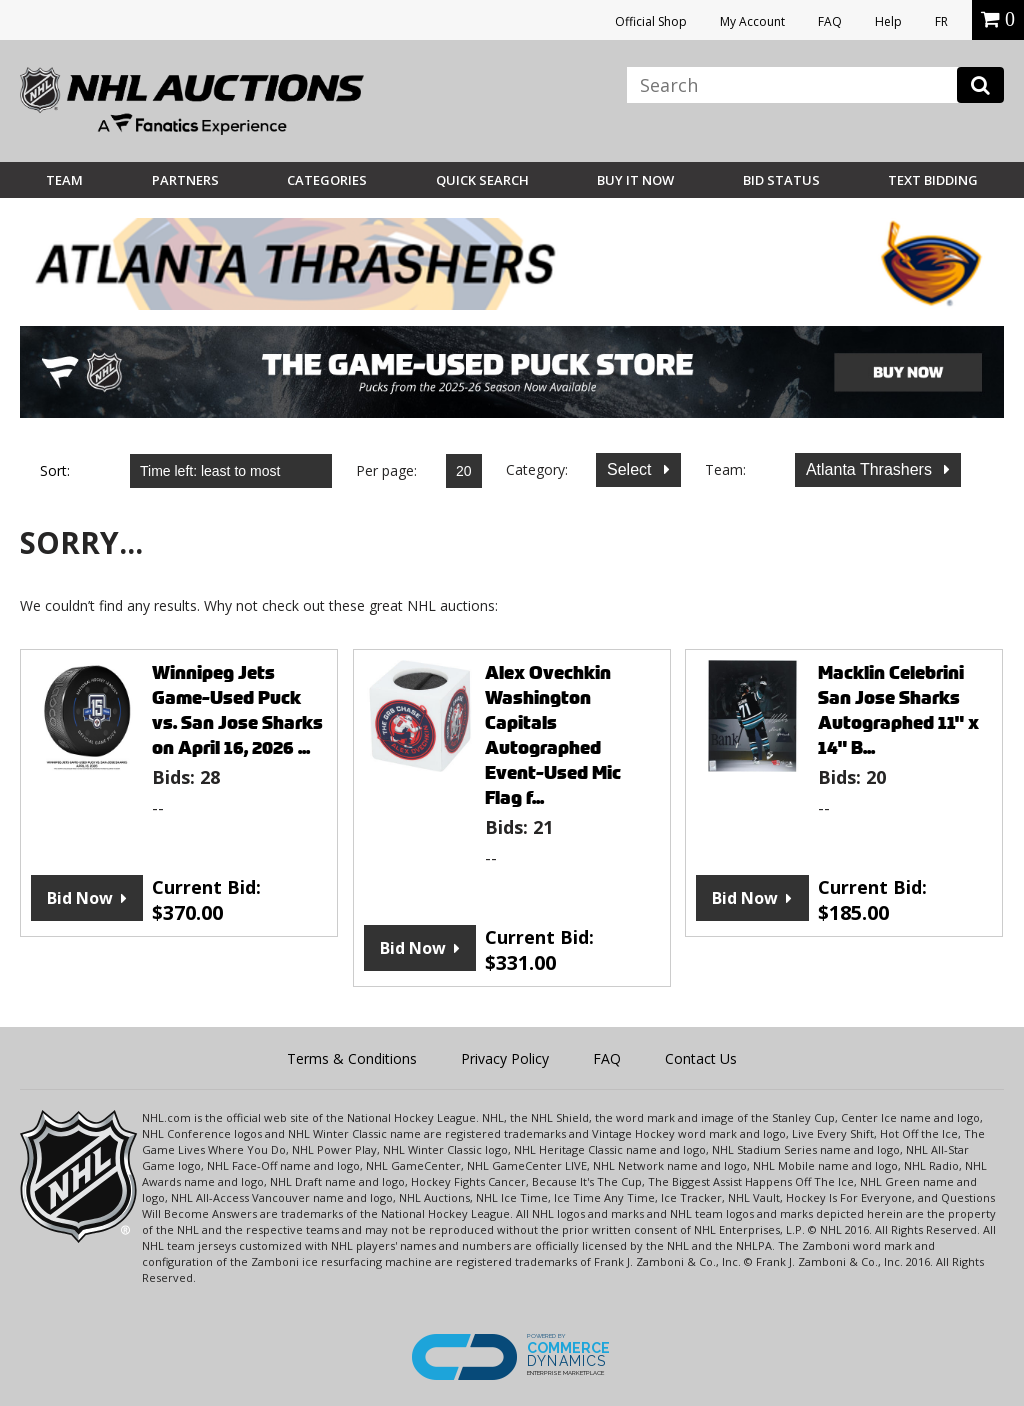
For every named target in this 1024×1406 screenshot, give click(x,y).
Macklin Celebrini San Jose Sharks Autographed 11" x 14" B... (898, 710)
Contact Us (701, 1058)
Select (631, 469)
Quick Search (482, 180)
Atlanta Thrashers (871, 469)
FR (941, 21)
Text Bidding (933, 180)
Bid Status (781, 180)
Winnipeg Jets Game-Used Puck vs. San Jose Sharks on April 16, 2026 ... (237, 710)
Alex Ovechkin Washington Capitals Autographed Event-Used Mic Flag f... (553, 735)
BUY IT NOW (635, 180)
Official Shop (651, 21)
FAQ (830, 21)
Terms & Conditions (352, 1058)
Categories (327, 180)
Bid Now (80, 898)
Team (64, 180)
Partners (185, 180)
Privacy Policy (505, 1058)
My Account (752, 21)
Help (888, 21)
